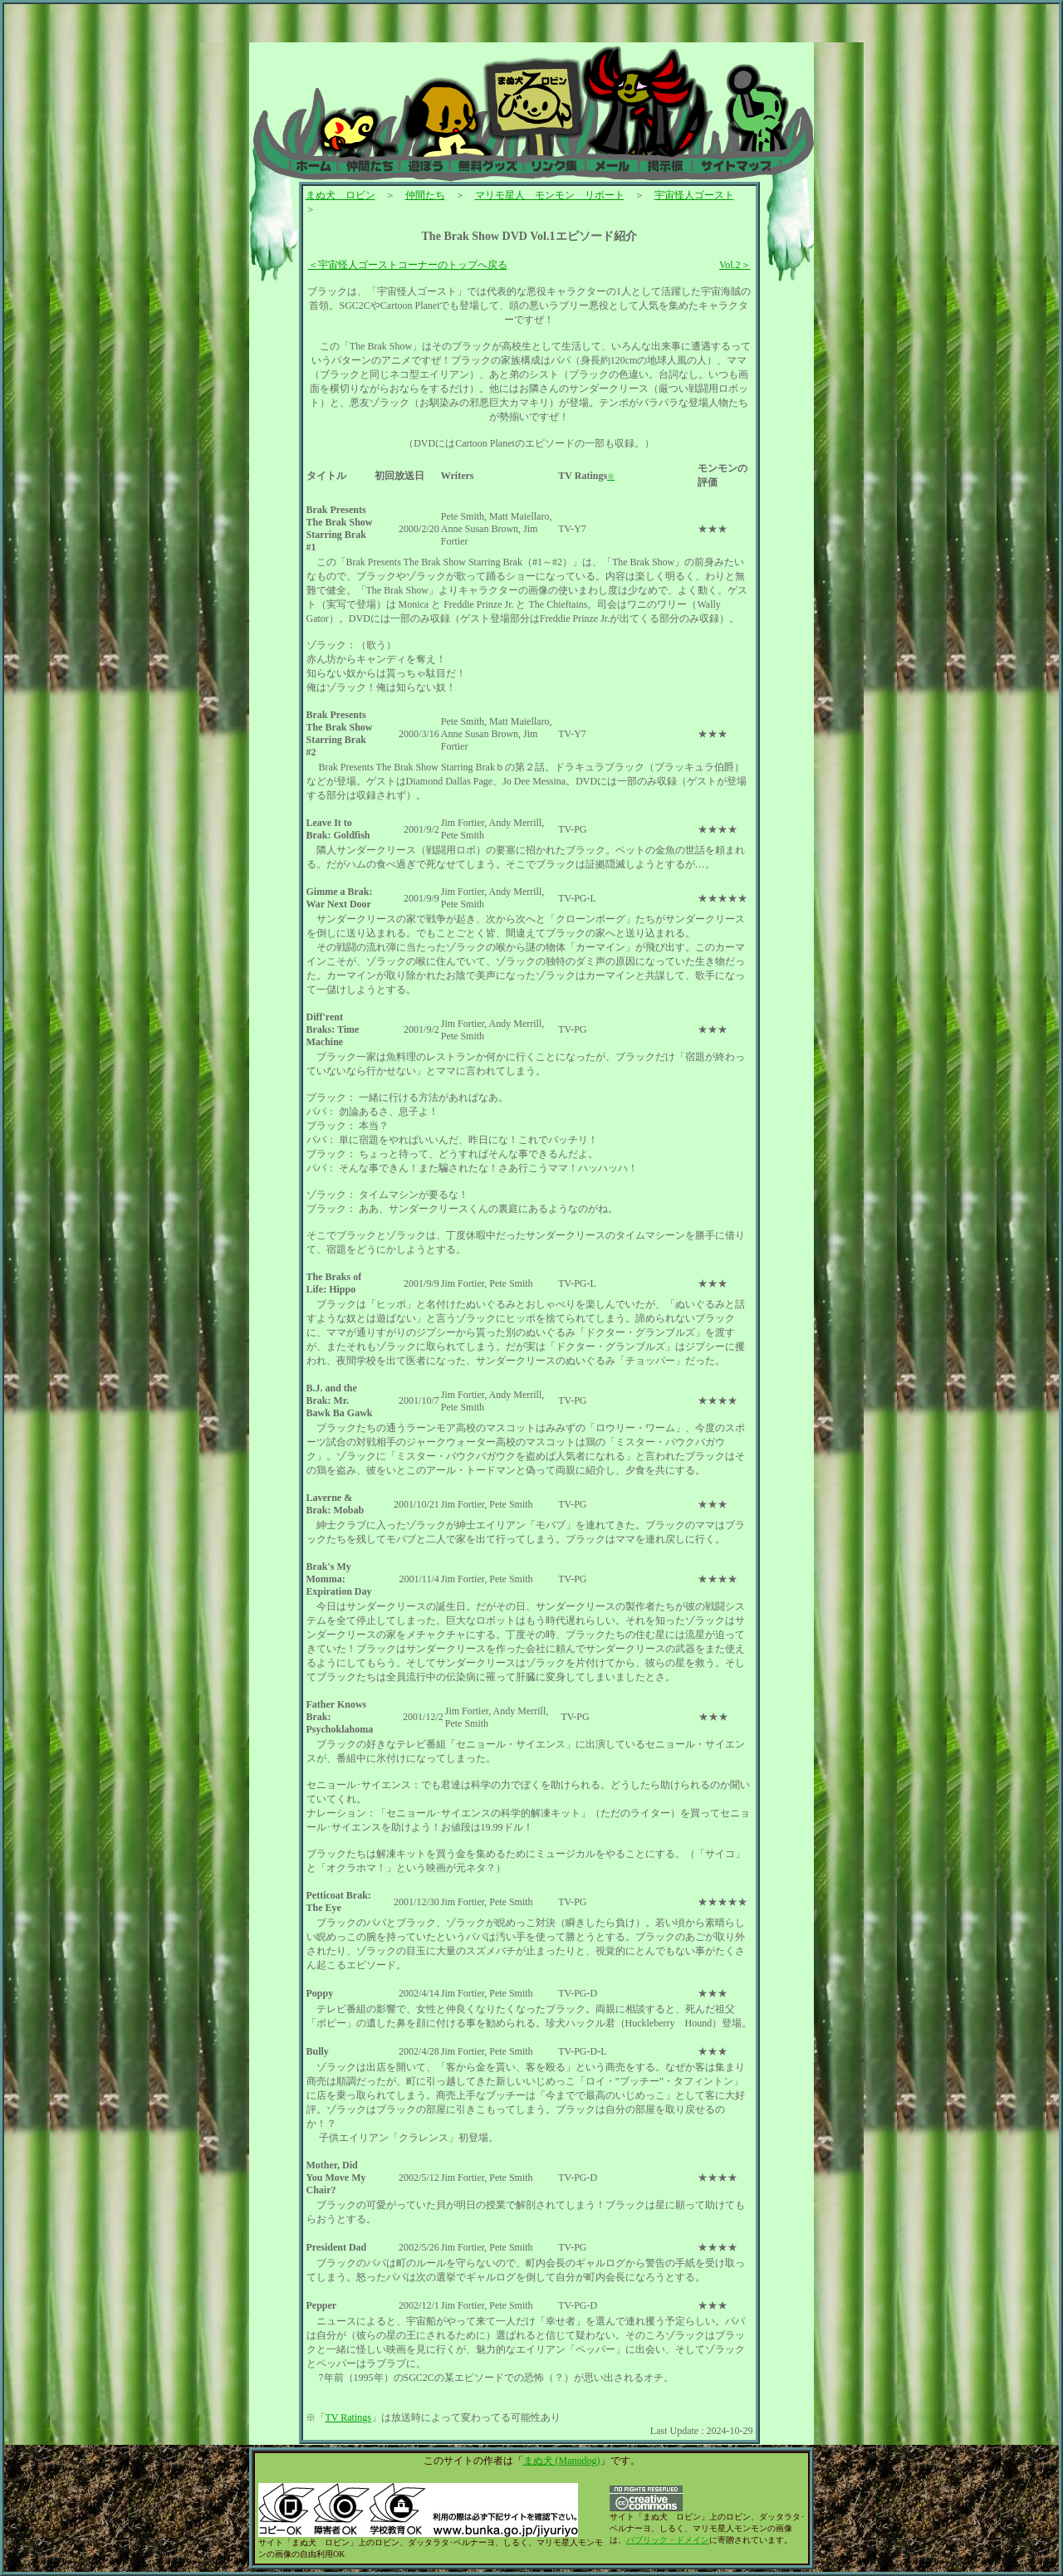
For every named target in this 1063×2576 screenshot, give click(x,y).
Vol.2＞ (734, 265)
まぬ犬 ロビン (340, 195)
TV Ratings (348, 2417)
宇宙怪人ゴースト (694, 195)
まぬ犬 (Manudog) (561, 2460)
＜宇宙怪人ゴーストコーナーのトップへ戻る (407, 265)
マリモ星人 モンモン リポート (550, 195)
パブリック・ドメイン (667, 2539)
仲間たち (425, 195)
